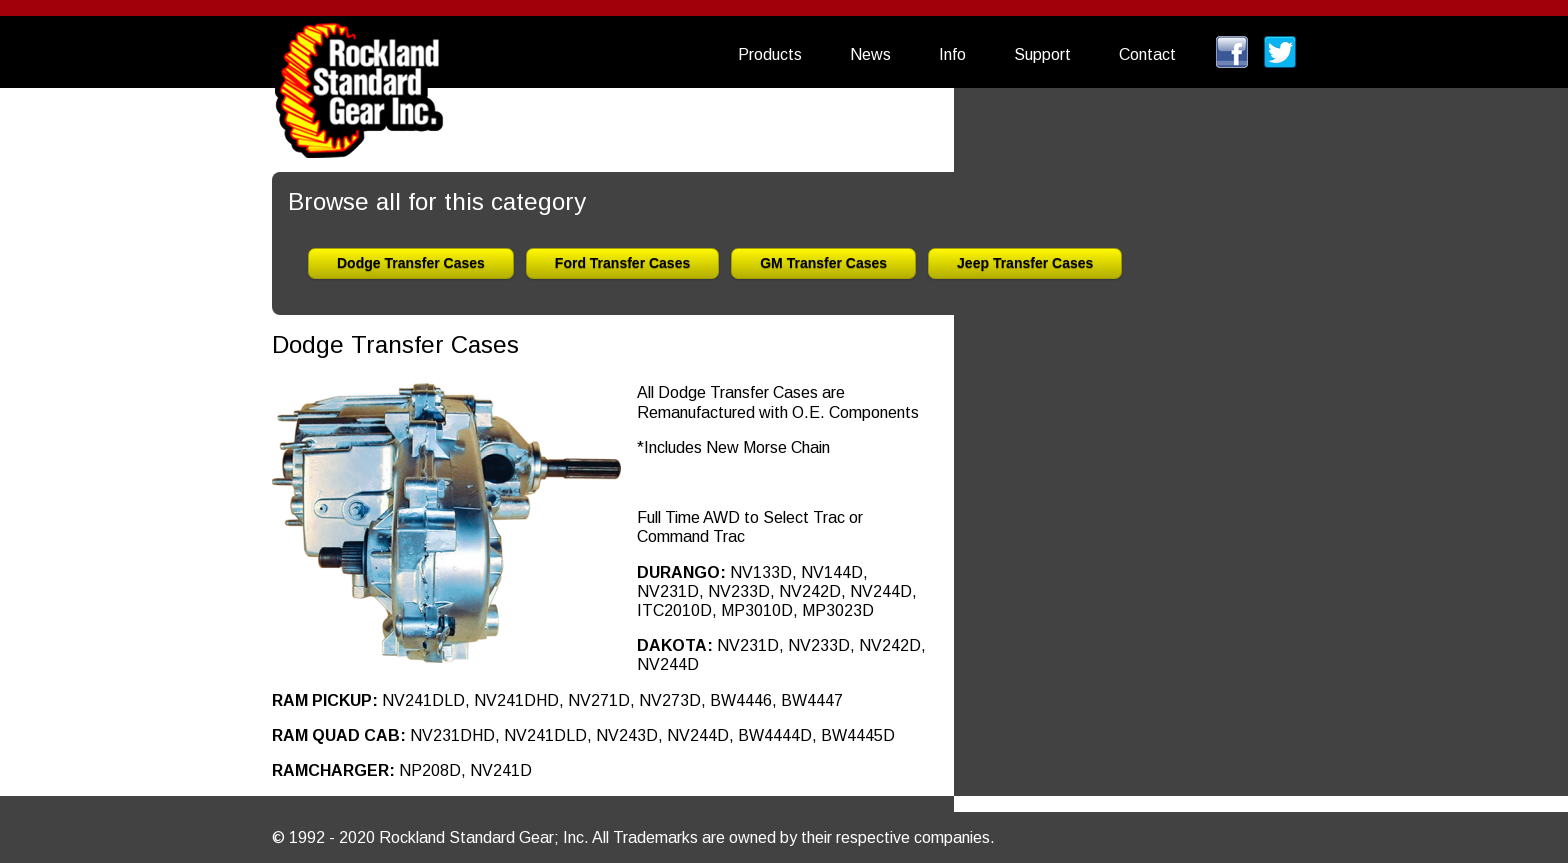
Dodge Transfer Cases (411, 263)
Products (770, 54)
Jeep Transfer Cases (1025, 263)
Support (1042, 54)
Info (952, 54)
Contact (1147, 54)
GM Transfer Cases (823, 263)
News (870, 54)
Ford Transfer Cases (622, 263)
